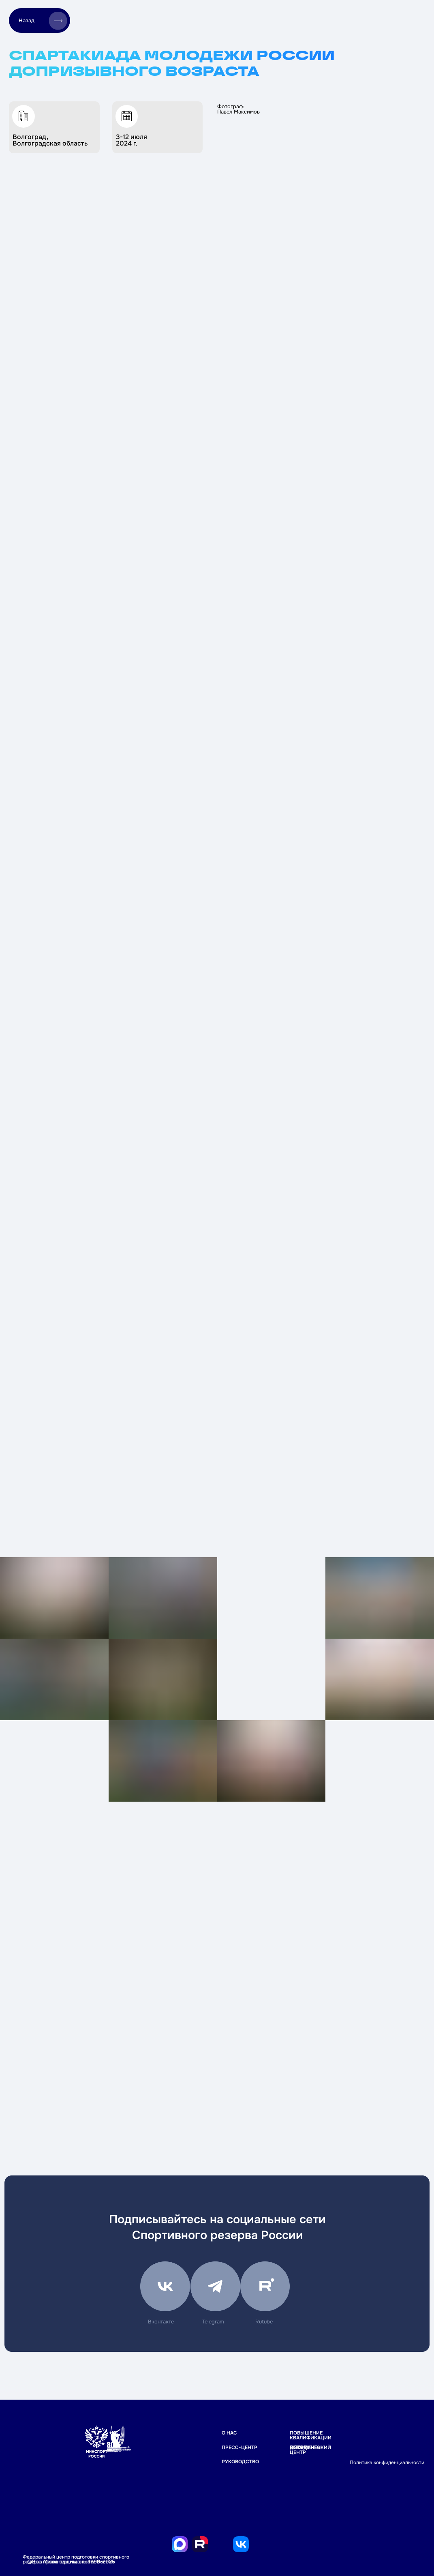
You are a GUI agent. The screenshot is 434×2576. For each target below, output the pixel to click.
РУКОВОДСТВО (240, 2461)
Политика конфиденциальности (387, 2462)
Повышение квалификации (310, 2435)
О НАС (229, 2433)
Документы (306, 2447)
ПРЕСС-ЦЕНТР (239, 2447)
